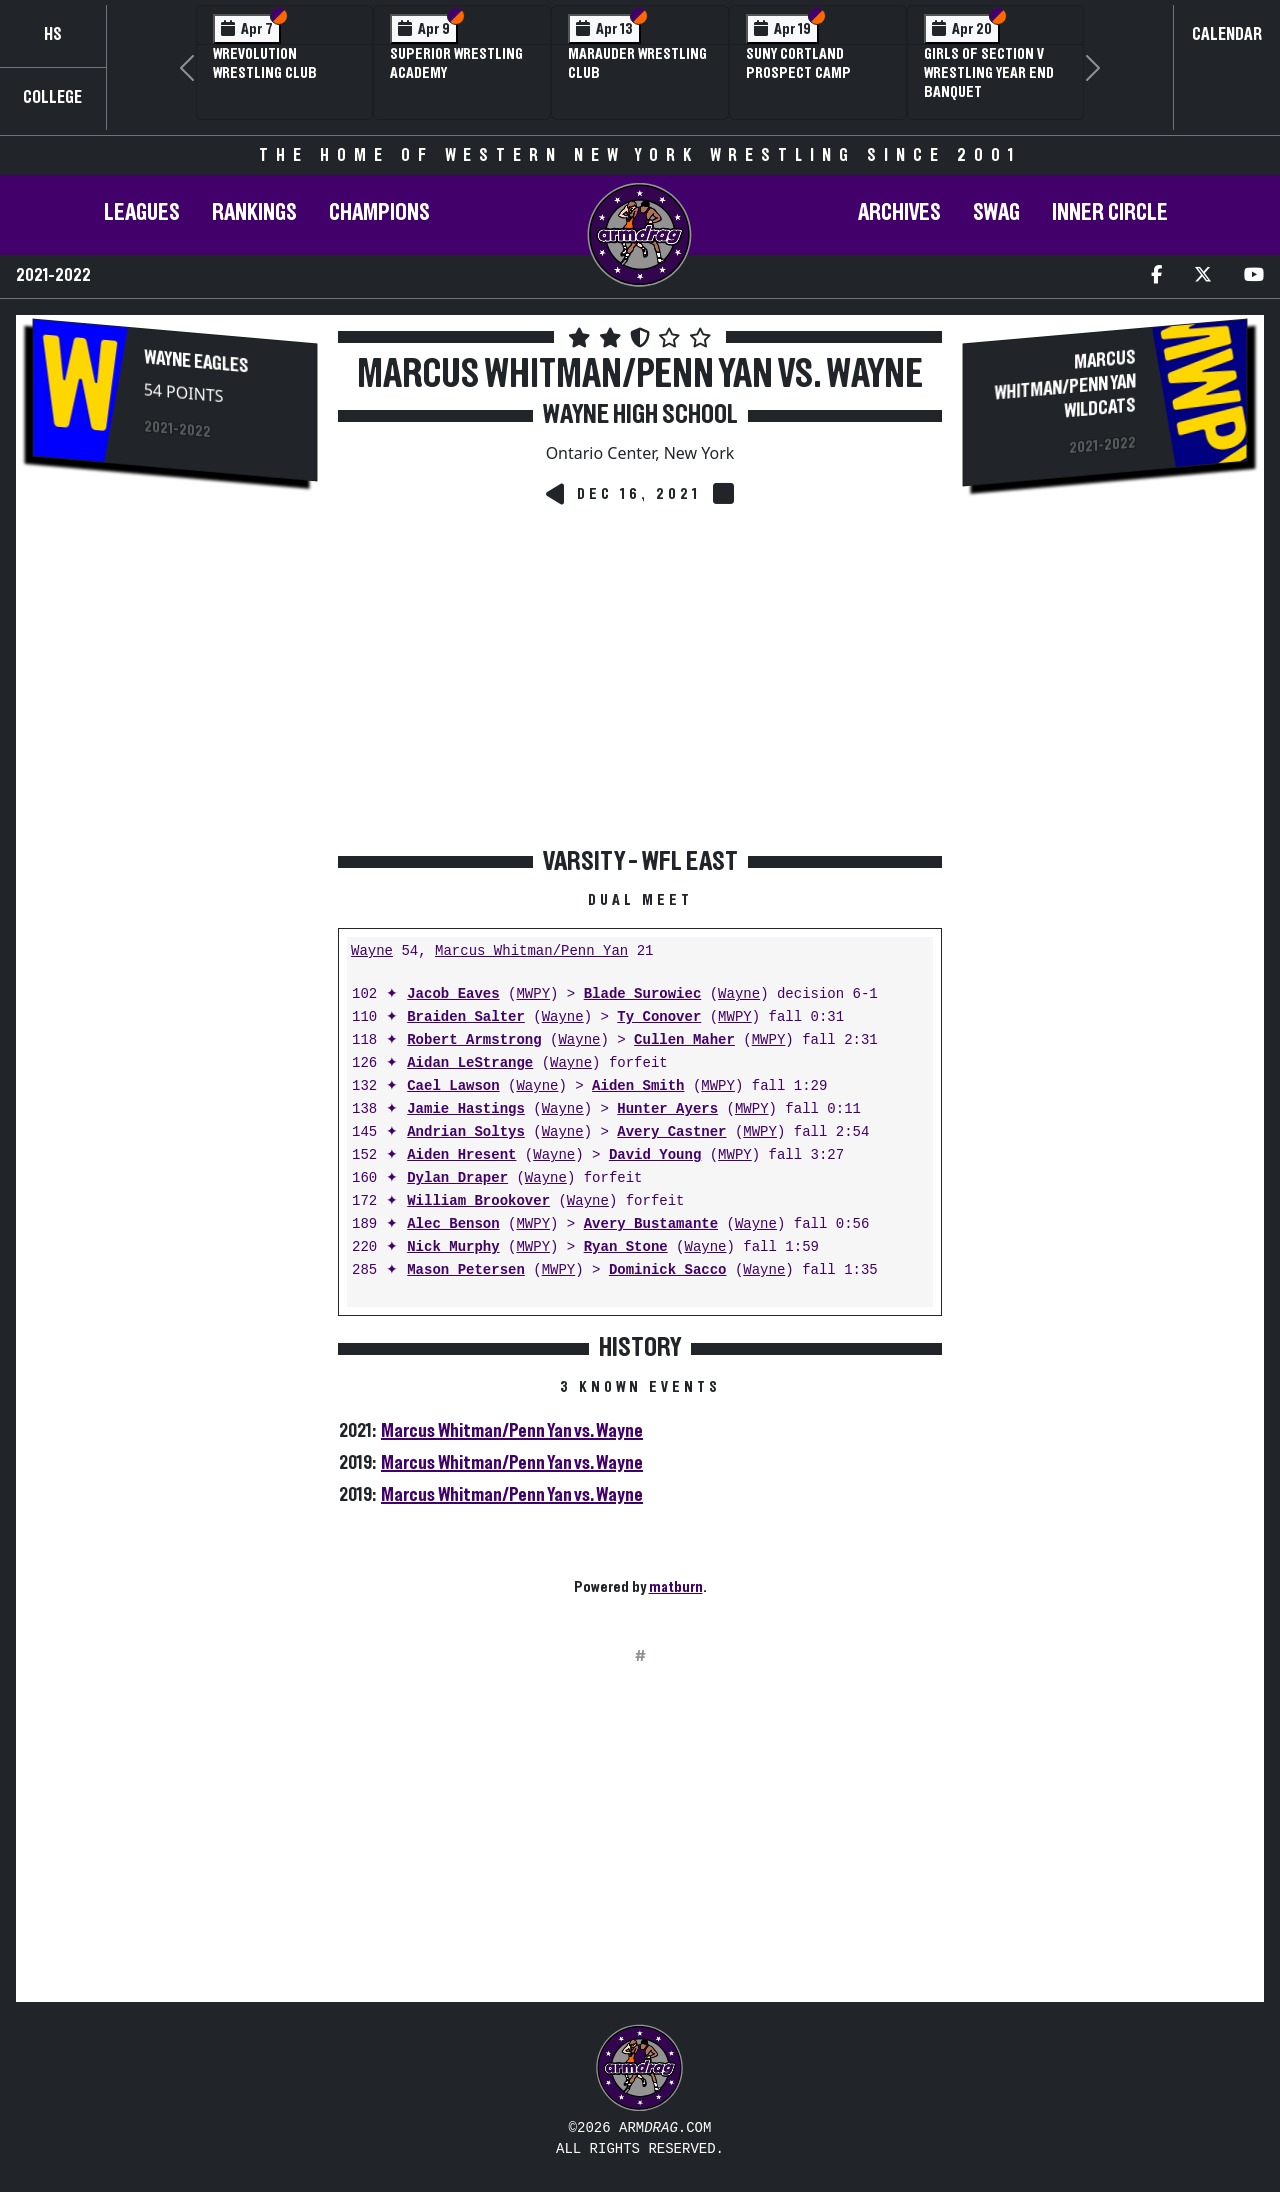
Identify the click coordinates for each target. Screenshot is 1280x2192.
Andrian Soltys (466, 1132)
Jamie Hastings (466, 1109)
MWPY (533, 994)
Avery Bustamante (651, 1224)
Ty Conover (659, 1017)
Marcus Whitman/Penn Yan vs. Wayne (512, 1431)
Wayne (372, 951)
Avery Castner (671, 1132)
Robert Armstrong (474, 1040)
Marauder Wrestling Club (637, 63)
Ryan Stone (626, 1247)
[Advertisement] (175, 833)
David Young (655, 1155)
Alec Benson (453, 1224)
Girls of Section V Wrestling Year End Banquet (989, 73)
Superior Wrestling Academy (456, 63)
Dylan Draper (457, 1178)
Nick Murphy (453, 1247)
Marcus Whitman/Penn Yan (531, 951)
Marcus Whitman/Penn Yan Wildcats (1065, 384)
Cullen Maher (684, 1040)
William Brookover (478, 1201)
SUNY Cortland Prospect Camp (798, 63)
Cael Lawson (453, 1086)
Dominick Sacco (668, 1270)
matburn (676, 1587)
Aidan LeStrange (470, 1063)
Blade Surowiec (643, 994)
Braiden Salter (466, 1017)
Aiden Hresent (461, 1155)
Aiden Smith (638, 1086)
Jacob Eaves (453, 994)
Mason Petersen (466, 1270)
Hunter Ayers (667, 1109)
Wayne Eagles (196, 361)
